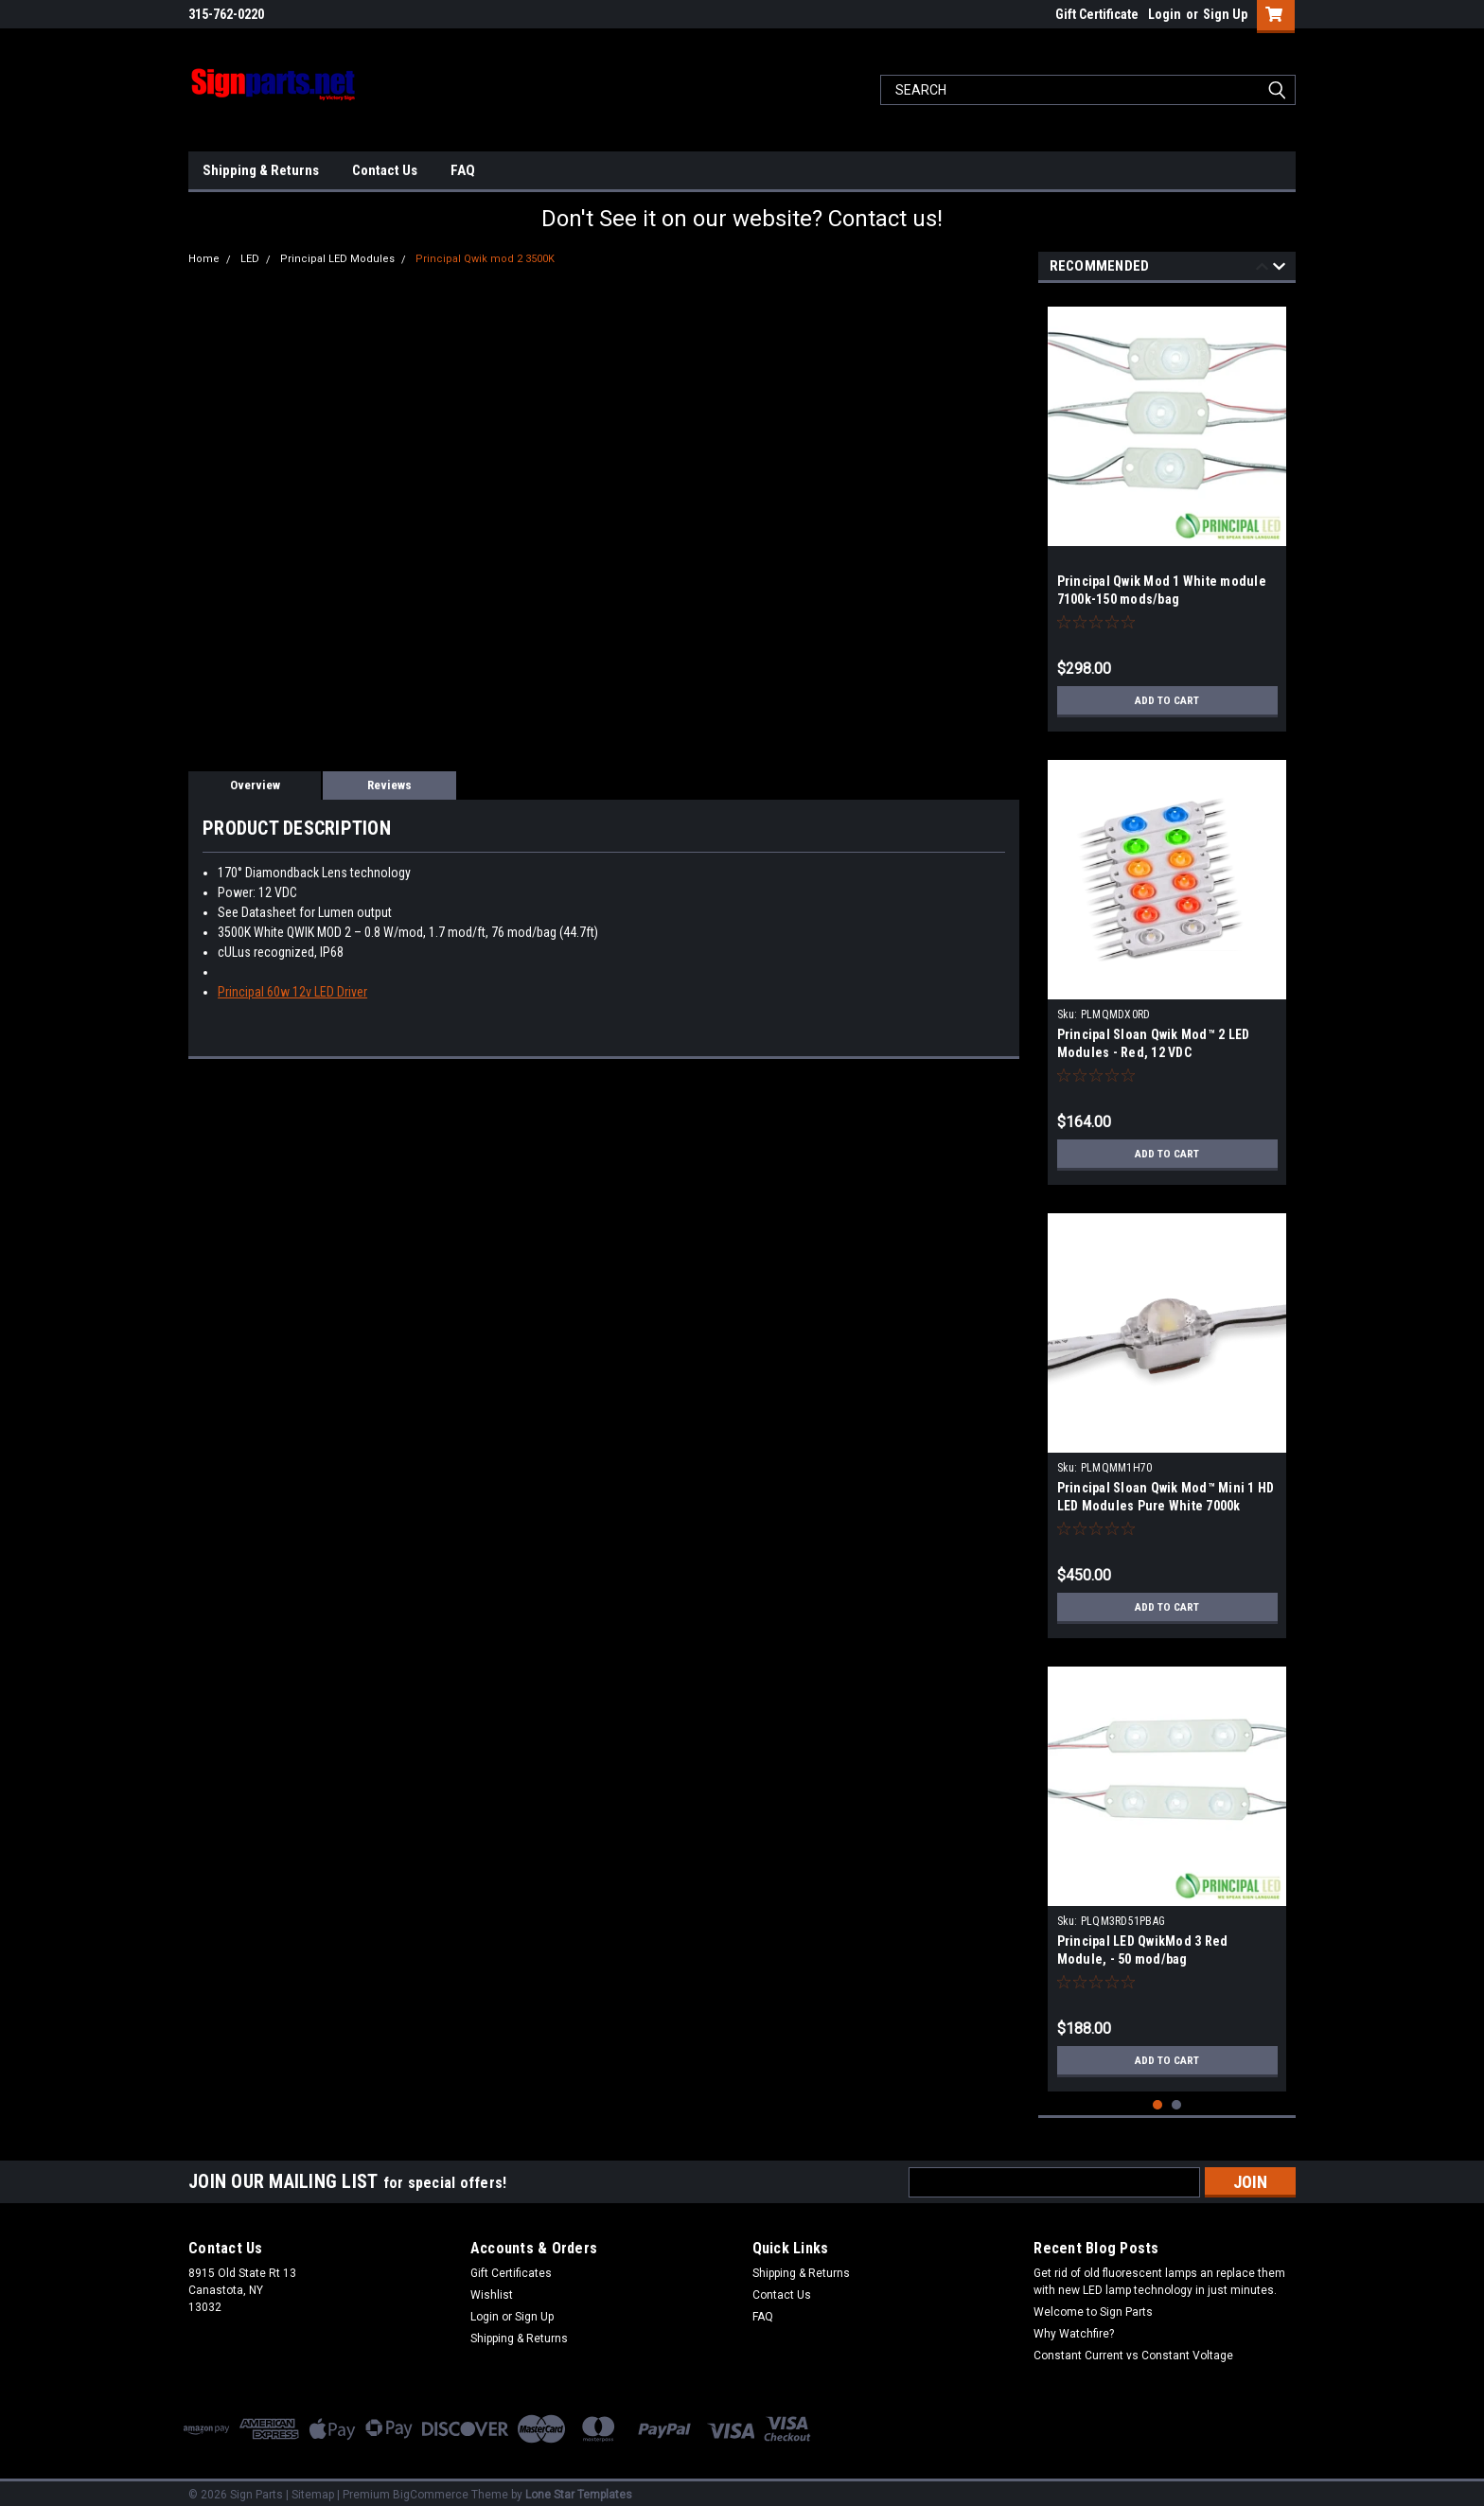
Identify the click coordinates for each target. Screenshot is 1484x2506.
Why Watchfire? (1074, 2326)
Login (1164, 14)
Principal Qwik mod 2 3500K (485, 259)
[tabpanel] (1167, 512)
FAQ (462, 170)
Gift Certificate (1097, 14)
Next (1279, 269)
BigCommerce (430, 2487)
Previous (1262, 269)
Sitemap (313, 2487)
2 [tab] (1177, 2097)
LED (249, 259)
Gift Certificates (511, 2265)
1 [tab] (1158, 2097)
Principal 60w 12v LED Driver (292, 991)
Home (204, 259)
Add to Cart (1167, 700)
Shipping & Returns (261, 170)
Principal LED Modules (337, 259)
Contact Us (384, 170)
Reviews (389, 785)
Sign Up (1225, 14)
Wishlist (491, 2287)
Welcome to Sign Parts (1093, 2304)
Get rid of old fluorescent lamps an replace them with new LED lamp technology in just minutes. (1159, 2274)
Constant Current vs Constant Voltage (1133, 2348)
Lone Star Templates (578, 2487)
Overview (255, 785)
